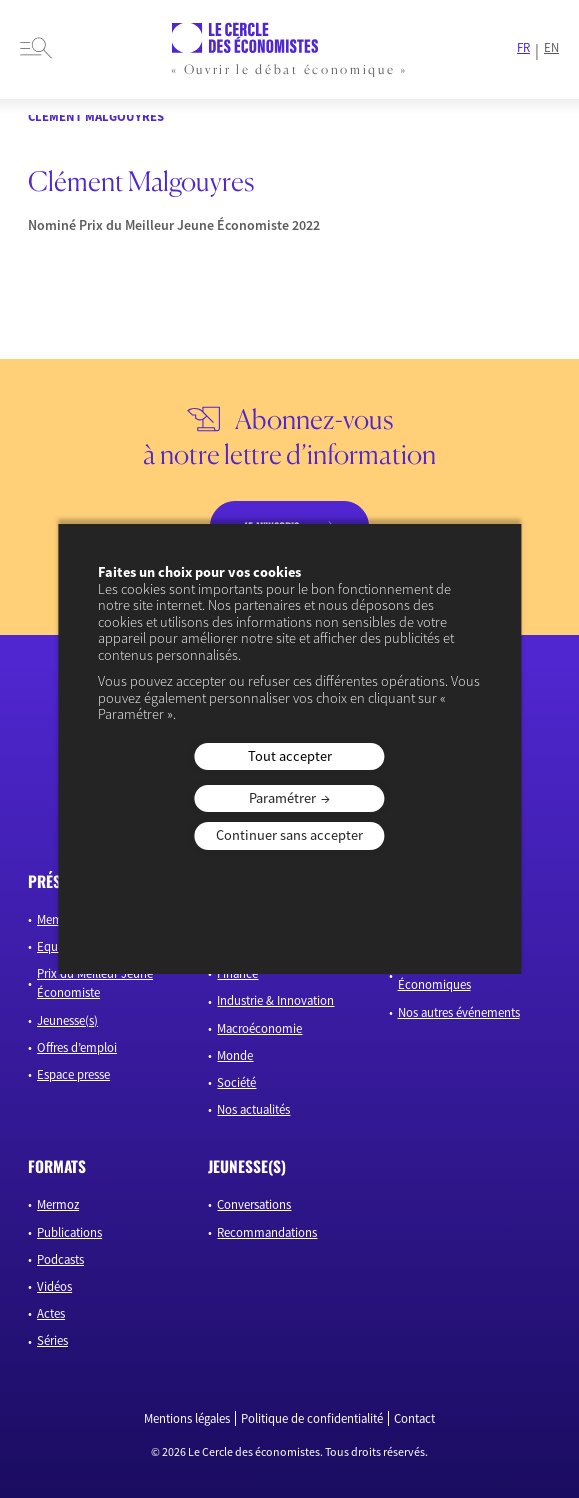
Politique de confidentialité (312, 1418)
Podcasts (60, 1259)
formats (57, 1166)
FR (523, 47)
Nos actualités (253, 1109)
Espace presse (73, 1074)
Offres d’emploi (77, 1047)
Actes (51, 1313)
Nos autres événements (459, 1012)
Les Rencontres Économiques (437, 974)
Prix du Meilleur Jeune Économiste (95, 982)
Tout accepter (290, 756)
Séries (52, 1340)
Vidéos (54, 1286)
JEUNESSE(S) (247, 1166)
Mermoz (58, 1204)
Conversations (254, 1204)
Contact (414, 1418)
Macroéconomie (259, 1028)
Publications (69, 1232)
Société (236, 1082)
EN (551, 47)
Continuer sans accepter (289, 835)
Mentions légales (187, 1418)
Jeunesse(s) (67, 1020)
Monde (235, 1055)
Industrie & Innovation (275, 1000)
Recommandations (267, 1232)
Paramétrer (282, 798)
